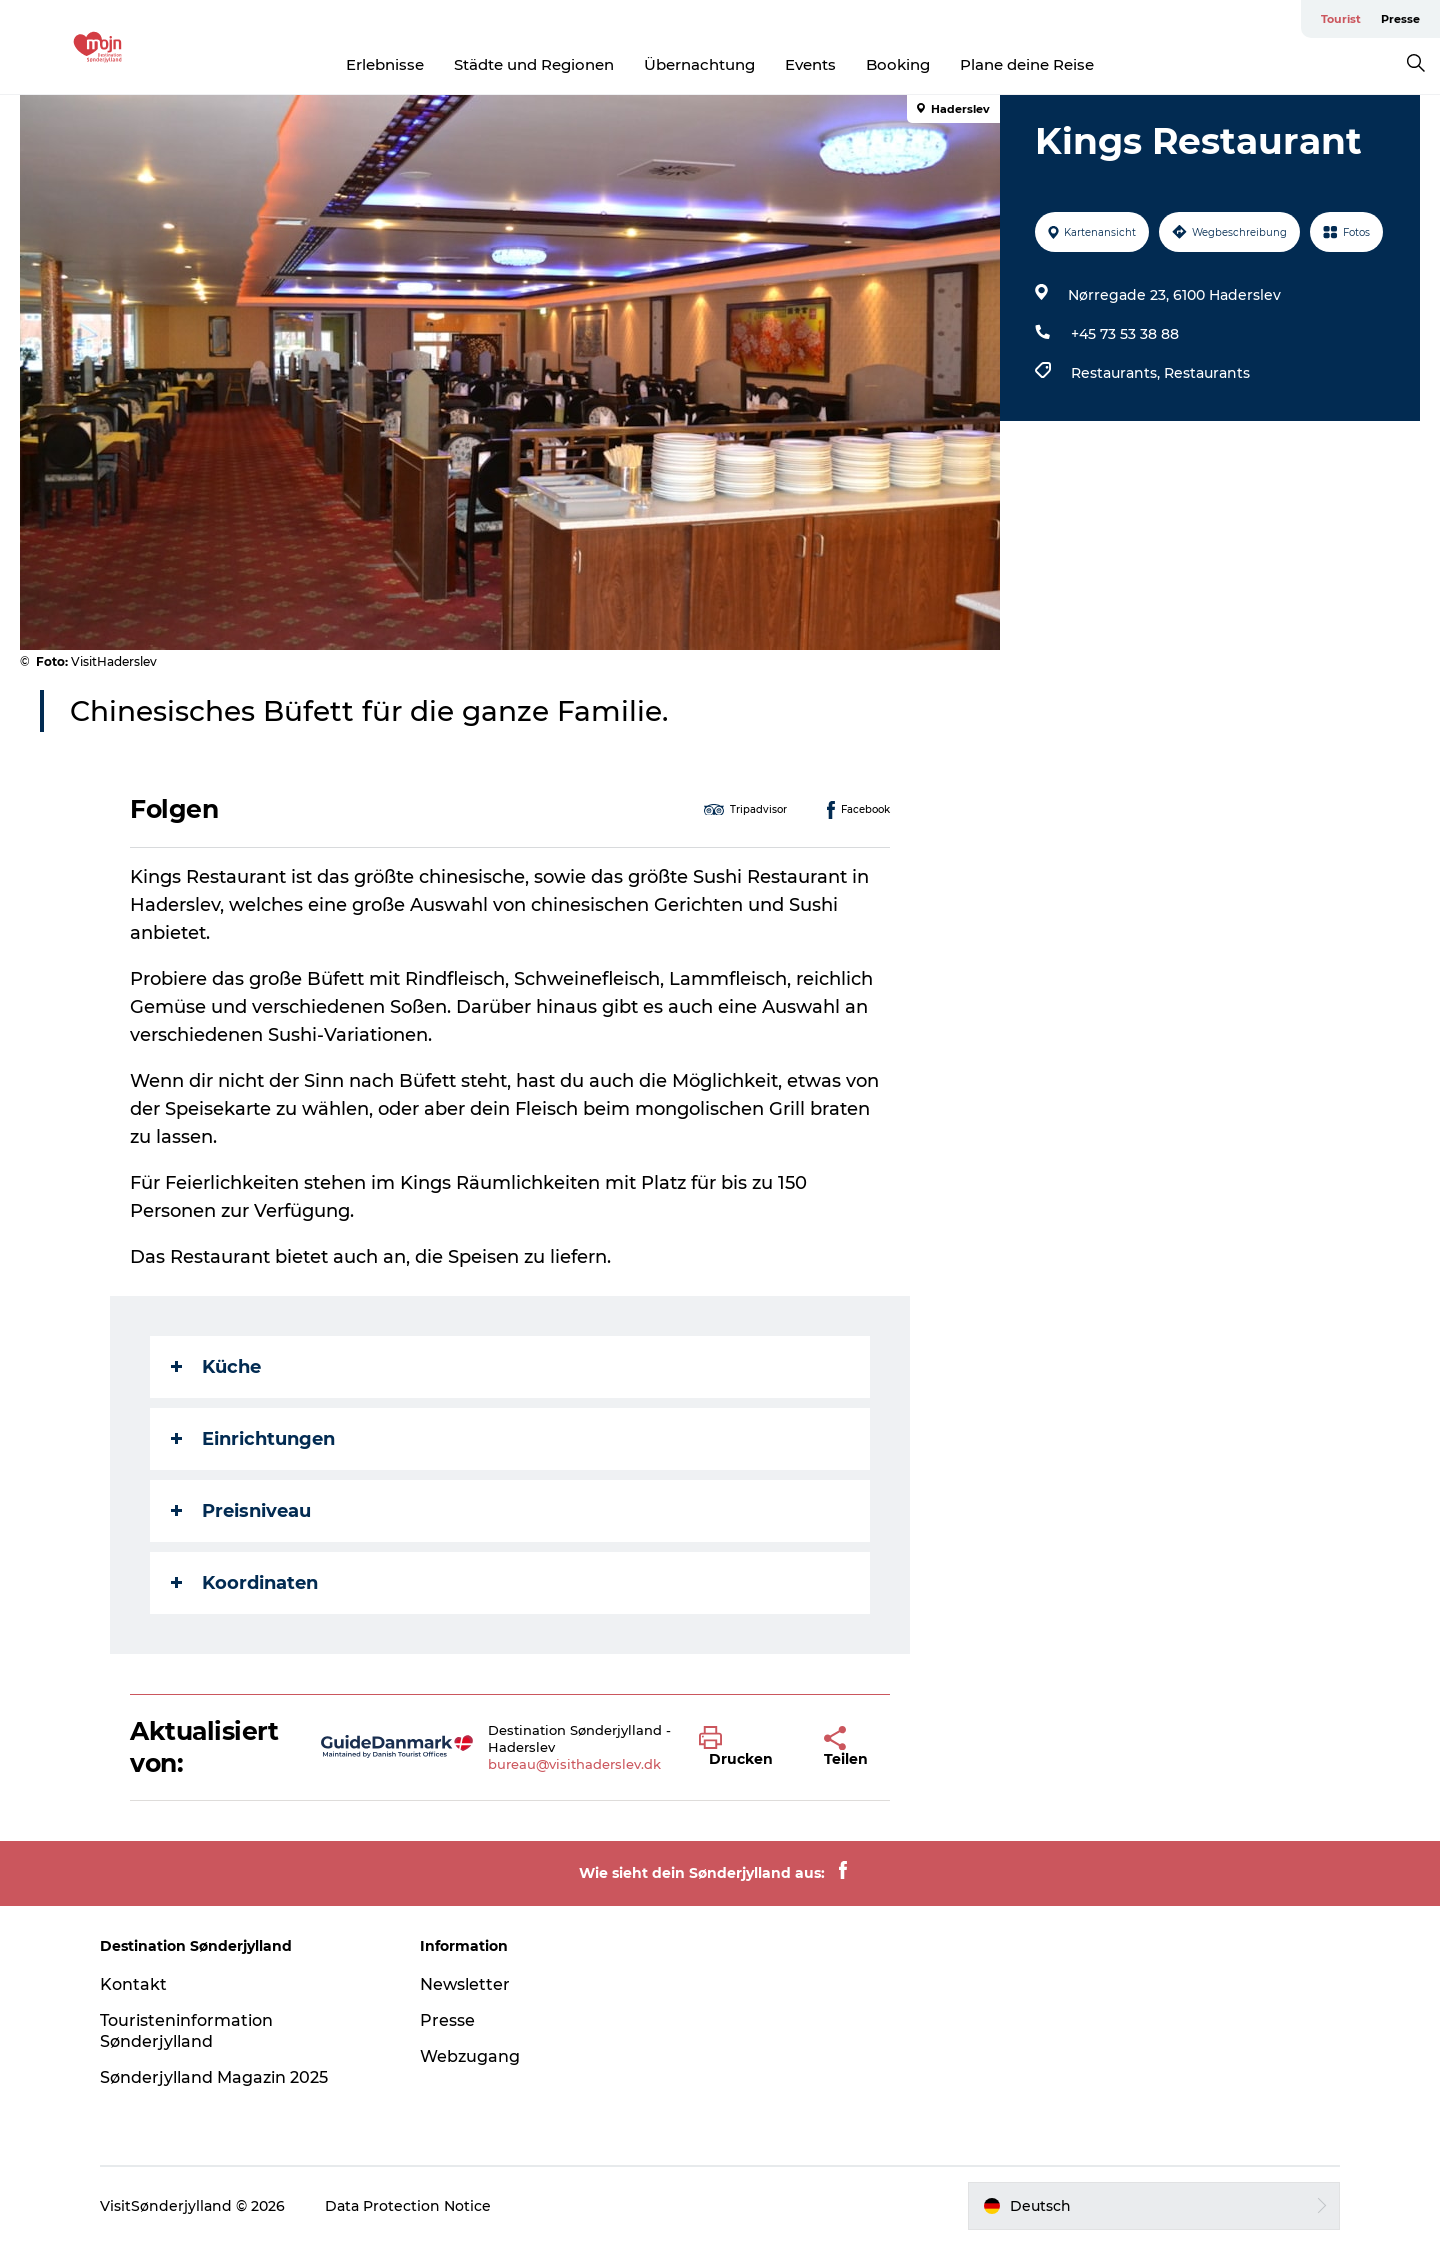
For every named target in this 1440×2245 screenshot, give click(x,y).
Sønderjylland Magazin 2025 (214, 2077)
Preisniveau (241, 1511)
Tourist (1341, 19)
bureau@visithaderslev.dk (574, 1764)
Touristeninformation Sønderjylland (186, 2031)
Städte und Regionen (534, 64)
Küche (216, 1367)
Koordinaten (244, 1583)
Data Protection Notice (408, 2206)
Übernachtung (699, 64)
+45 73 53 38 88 (1125, 334)
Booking (898, 64)
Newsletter (465, 1984)
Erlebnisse (385, 64)
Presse (1400, 19)
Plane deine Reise (1027, 64)
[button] (746, 1747)
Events (810, 64)
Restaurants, (1117, 373)
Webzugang (470, 2056)
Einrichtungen (253, 1439)
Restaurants (1207, 373)
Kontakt (133, 1984)
